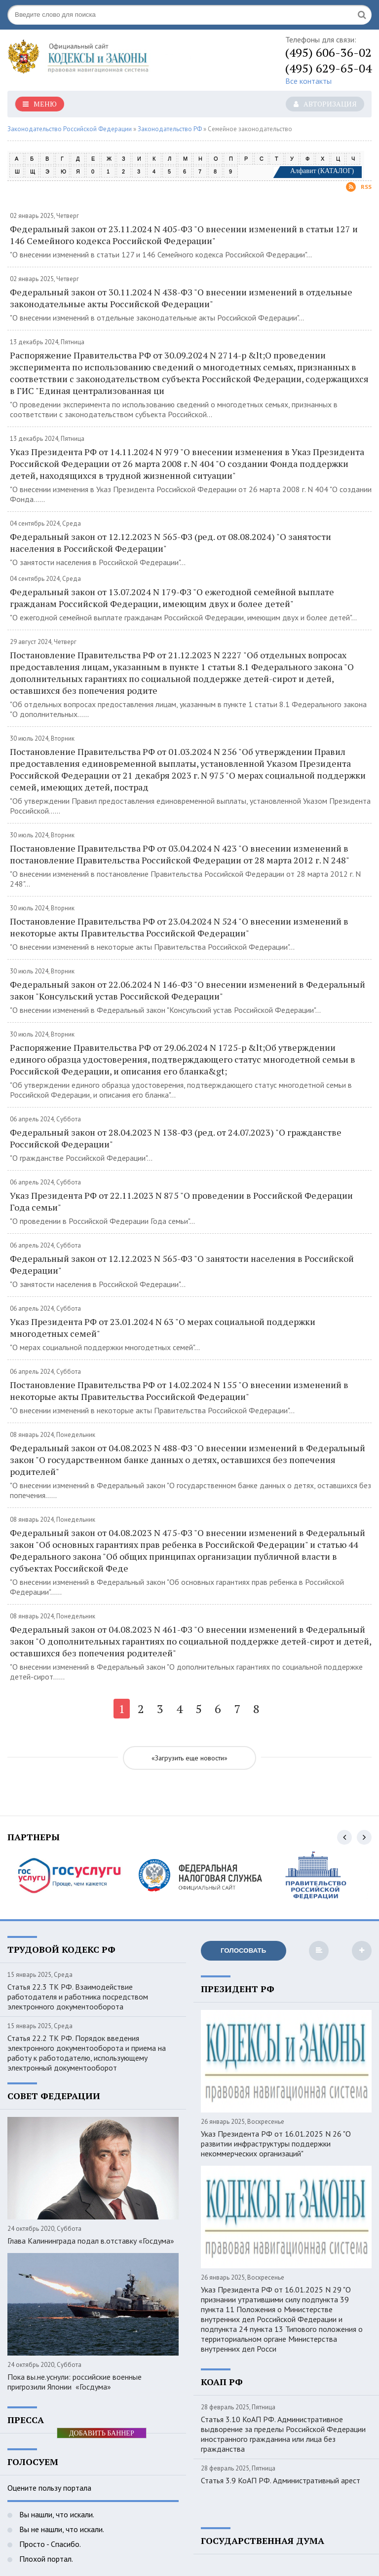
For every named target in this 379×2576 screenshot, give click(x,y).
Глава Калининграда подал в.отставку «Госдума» (90, 2241)
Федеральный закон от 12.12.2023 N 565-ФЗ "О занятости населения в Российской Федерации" (182, 1264)
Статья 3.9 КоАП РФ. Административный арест (280, 2480)
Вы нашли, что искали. (55, 2514)
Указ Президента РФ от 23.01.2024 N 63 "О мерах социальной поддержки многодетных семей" (162, 1327)
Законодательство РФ (170, 129)
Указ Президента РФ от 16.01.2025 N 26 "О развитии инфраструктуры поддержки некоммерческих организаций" (276, 2143)
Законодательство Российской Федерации (69, 129)
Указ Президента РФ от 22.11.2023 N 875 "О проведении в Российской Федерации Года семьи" (181, 1201)
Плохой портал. (45, 2559)
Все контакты (308, 81)
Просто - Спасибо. (49, 2544)
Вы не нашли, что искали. (60, 2529)
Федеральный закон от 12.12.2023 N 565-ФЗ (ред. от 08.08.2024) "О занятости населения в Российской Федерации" (170, 542)
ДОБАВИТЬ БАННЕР (101, 2433)
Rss (359, 187)
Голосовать (243, 1950)
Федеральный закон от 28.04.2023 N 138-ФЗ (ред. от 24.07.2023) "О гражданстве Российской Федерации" (175, 1138)
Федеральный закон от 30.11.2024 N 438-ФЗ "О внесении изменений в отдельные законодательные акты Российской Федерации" (181, 298)
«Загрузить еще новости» (189, 1757)
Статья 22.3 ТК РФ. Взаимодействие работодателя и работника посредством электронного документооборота (77, 1996)
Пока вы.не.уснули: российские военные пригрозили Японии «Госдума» (74, 2382)
